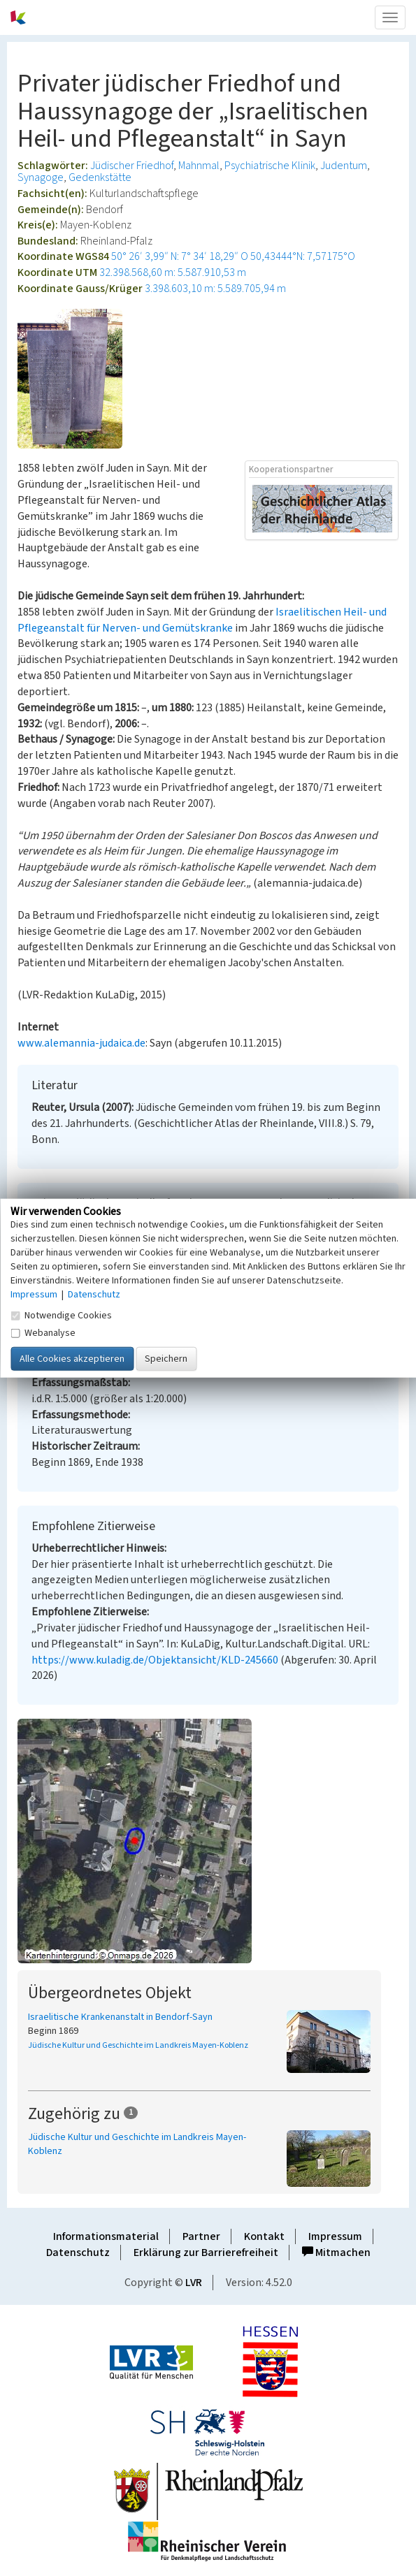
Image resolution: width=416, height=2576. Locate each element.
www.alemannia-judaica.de (81, 1043)
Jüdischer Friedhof (131, 165)
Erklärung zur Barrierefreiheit (206, 2252)
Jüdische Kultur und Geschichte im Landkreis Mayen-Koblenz (138, 2045)
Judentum (343, 165)
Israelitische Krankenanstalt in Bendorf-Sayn (120, 2017)
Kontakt (264, 2236)
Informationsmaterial (106, 2236)
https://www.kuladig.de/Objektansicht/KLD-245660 (154, 1660)
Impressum (335, 2236)
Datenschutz (78, 2252)
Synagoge (40, 177)
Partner (201, 2236)
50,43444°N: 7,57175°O (302, 256)
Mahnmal (199, 165)
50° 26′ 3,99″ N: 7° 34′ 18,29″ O (179, 256)
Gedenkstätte (100, 177)
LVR (193, 2282)
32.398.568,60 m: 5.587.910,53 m (172, 272)
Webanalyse (43, 1333)
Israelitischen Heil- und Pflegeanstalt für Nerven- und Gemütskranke (202, 620)
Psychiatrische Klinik (269, 165)
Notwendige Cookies (61, 1316)
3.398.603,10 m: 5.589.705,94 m (215, 288)
